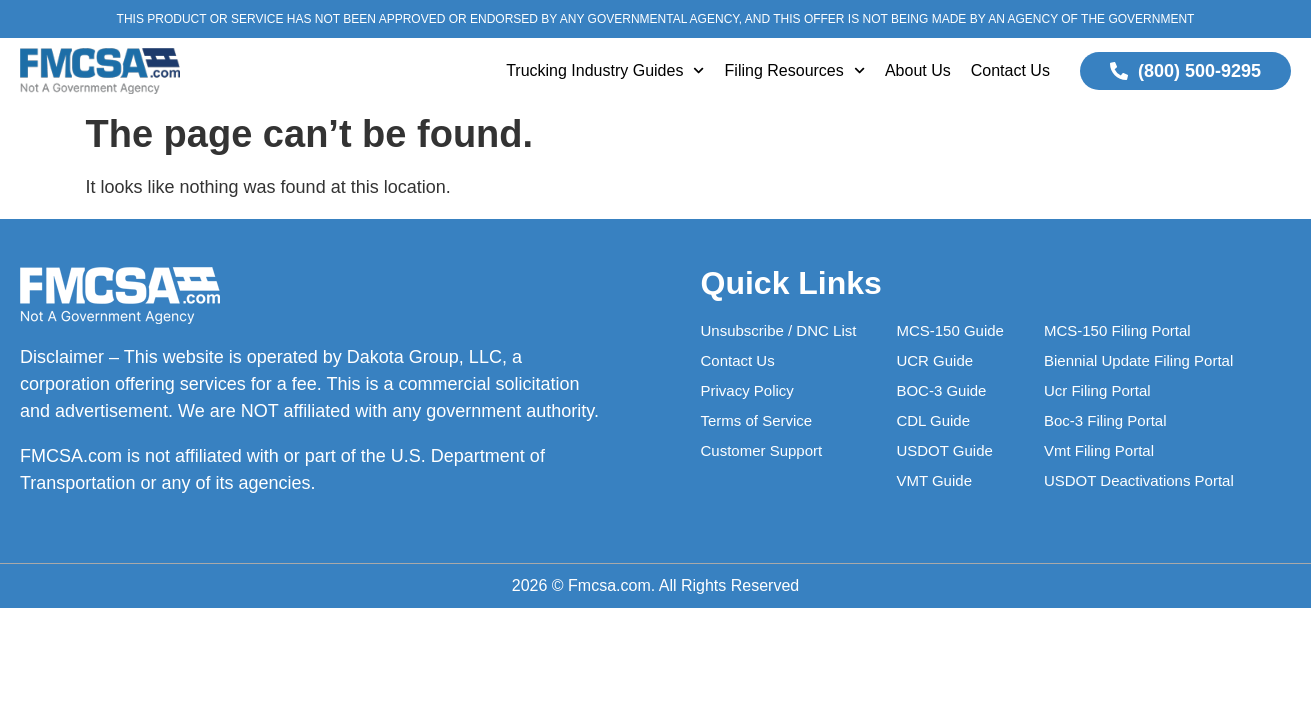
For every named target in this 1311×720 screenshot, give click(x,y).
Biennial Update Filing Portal (1138, 360)
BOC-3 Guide (941, 390)
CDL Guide (933, 420)
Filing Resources (795, 70)
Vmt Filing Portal (1099, 450)
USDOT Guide (944, 450)
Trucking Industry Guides (605, 70)
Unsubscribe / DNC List (779, 330)
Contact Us (1010, 70)
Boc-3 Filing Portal (1105, 420)
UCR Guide (934, 360)
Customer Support (762, 450)
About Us (918, 70)
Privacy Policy (747, 390)
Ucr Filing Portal (1097, 390)
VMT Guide (934, 480)
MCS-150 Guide (950, 330)
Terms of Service (757, 420)
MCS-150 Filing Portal (1117, 330)
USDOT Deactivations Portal (1139, 480)
